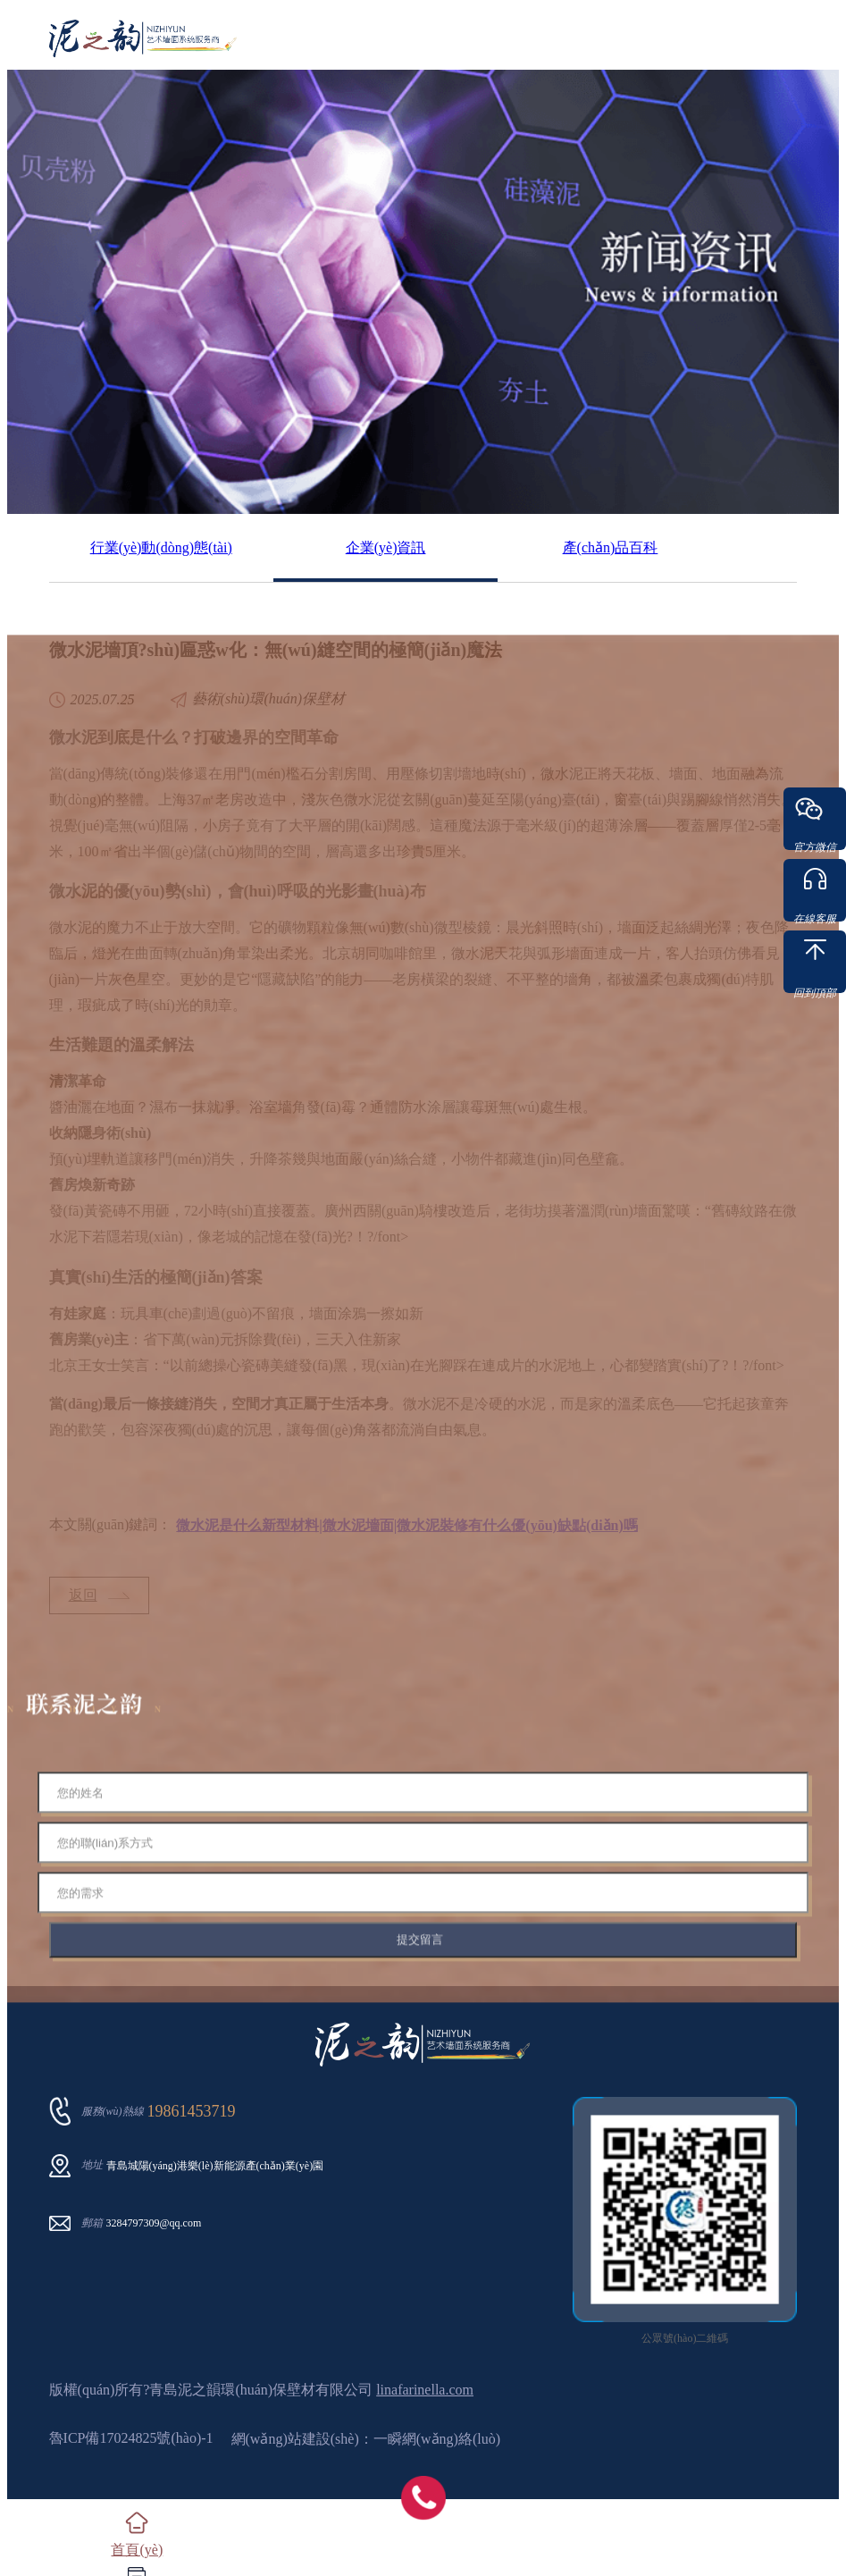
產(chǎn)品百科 (610, 547)
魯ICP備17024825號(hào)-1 (131, 2438)
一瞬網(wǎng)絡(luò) (436, 2438)
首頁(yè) (137, 2549)
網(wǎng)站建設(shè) (295, 2438)
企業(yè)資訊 (386, 547)
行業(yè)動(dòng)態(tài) (161, 547)
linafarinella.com (424, 2389)
